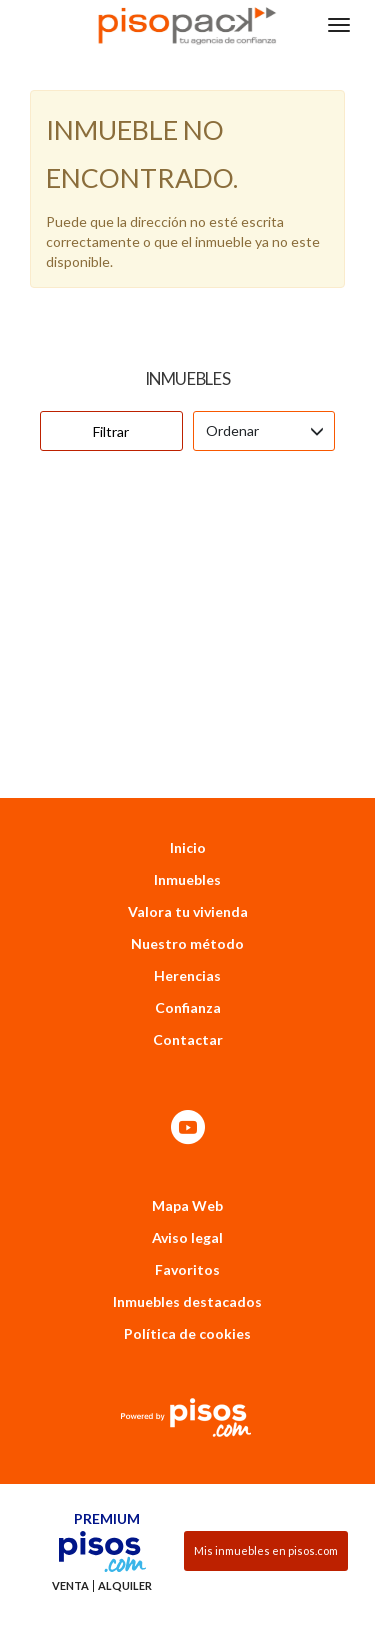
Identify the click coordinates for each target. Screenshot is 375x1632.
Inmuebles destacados (187, 1251)
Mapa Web (187, 1155)
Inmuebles (187, 829)
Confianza (188, 957)
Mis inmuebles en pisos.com (266, 1500)
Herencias (187, 925)
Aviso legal (187, 1187)
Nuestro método (187, 893)
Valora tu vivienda (188, 861)
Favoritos (187, 1219)
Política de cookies (187, 1283)
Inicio (188, 797)
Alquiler (125, 1536)
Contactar (188, 989)
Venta (70, 1536)
